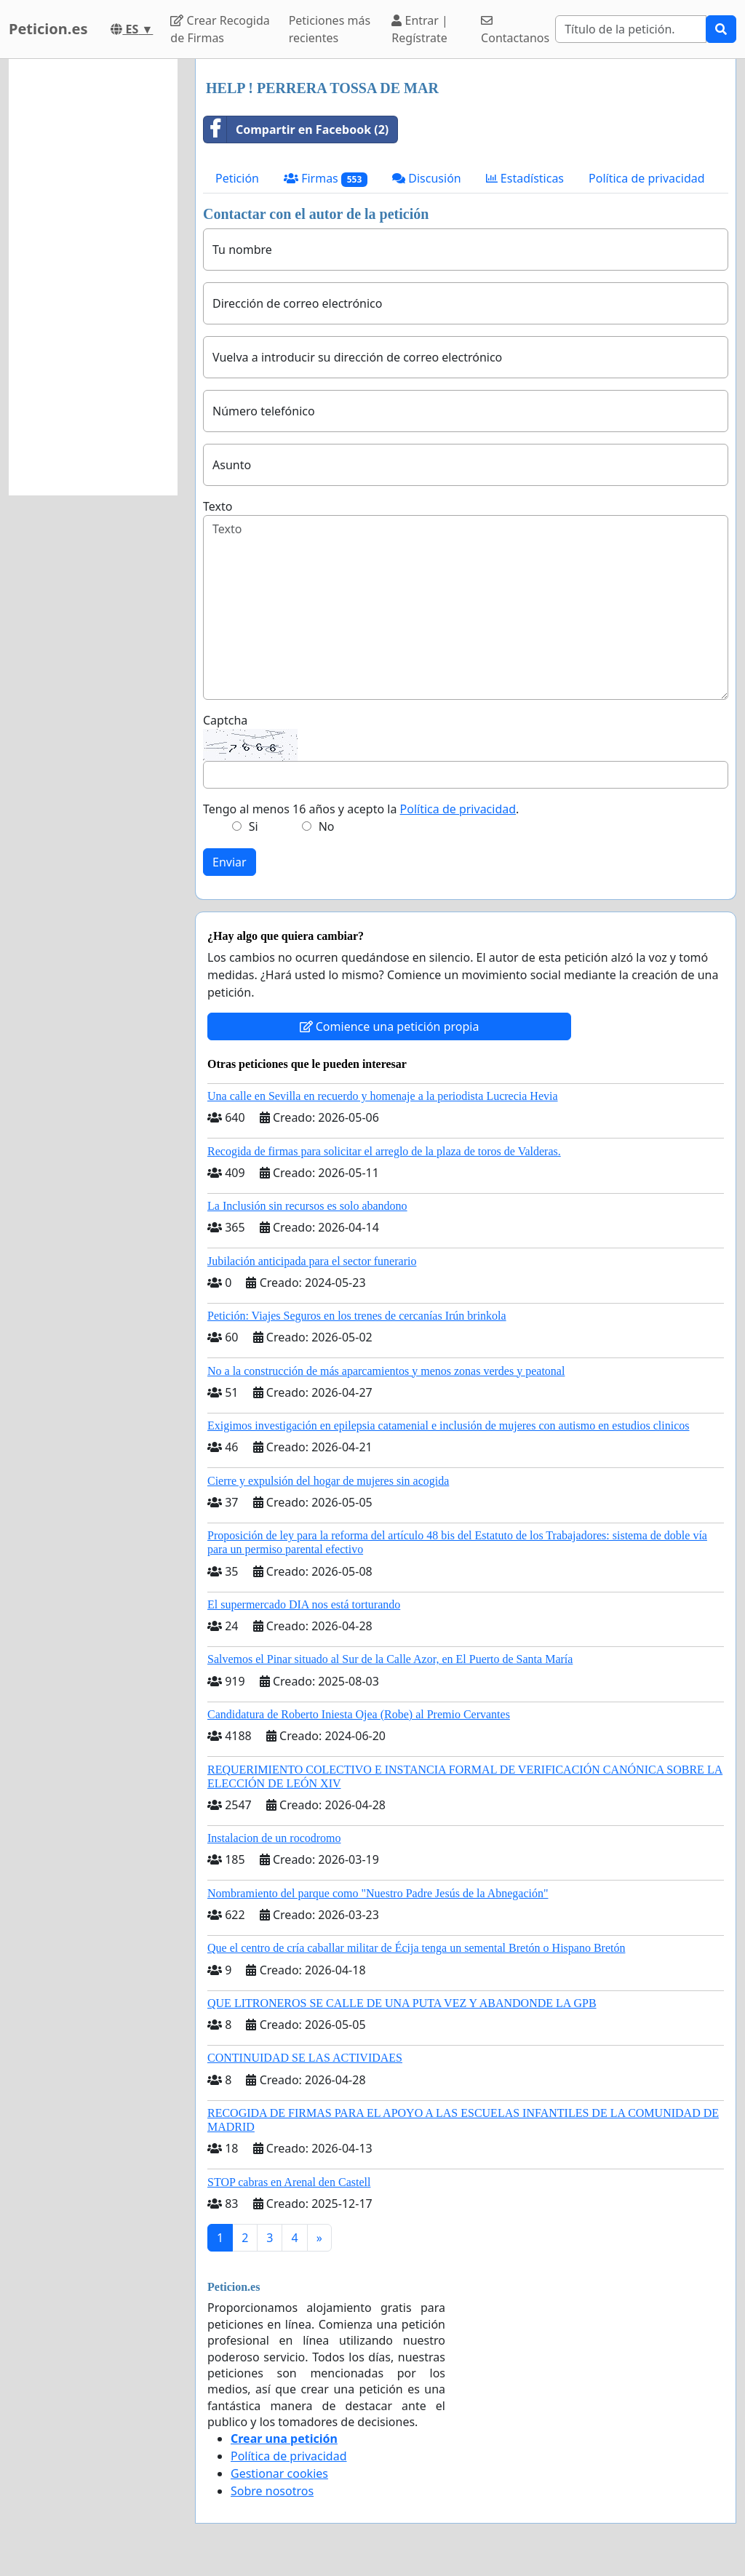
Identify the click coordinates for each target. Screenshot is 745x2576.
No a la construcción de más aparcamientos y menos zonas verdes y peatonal (386, 1371)
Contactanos (515, 30)
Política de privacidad (647, 178)
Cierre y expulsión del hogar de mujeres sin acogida (328, 1481)
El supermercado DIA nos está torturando (303, 1604)
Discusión (426, 178)
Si (253, 826)
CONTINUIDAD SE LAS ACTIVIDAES (304, 2057)
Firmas (325, 178)
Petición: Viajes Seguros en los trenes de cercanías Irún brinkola (356, 1315)
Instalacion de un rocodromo (274, 1838)
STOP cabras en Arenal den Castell (288, 2182)
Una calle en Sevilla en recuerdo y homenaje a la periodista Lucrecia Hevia (382, 1096)
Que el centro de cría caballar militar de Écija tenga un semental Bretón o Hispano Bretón (416, 1948)
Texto (217, 506)
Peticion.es (48, 29)
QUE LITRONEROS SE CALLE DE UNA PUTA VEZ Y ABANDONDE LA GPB (402, 2003)
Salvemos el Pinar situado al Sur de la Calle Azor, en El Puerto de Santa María (390, 1659)
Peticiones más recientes (329, 29)
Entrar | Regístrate (419, 29)
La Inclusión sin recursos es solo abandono (307, 1206)
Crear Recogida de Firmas (219, 29)
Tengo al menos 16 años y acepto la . (361, 809)
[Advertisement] (93, 277)
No (327, 826)
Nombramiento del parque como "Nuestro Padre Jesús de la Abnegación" (378, 1893)
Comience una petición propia (389, 1026)
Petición (237, 178)
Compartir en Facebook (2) (296, 129)
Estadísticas (525, 178)
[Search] (630, 29)
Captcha (225, 720)
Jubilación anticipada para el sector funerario (311, 1261)
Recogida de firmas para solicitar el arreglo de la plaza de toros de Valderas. (384, 1151)
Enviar (229, 862)
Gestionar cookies (279, 2473)
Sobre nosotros (272, 2491)
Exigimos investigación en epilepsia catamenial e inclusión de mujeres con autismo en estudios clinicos (448, 1425)
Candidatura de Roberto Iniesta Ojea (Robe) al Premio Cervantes (358, 1714)
